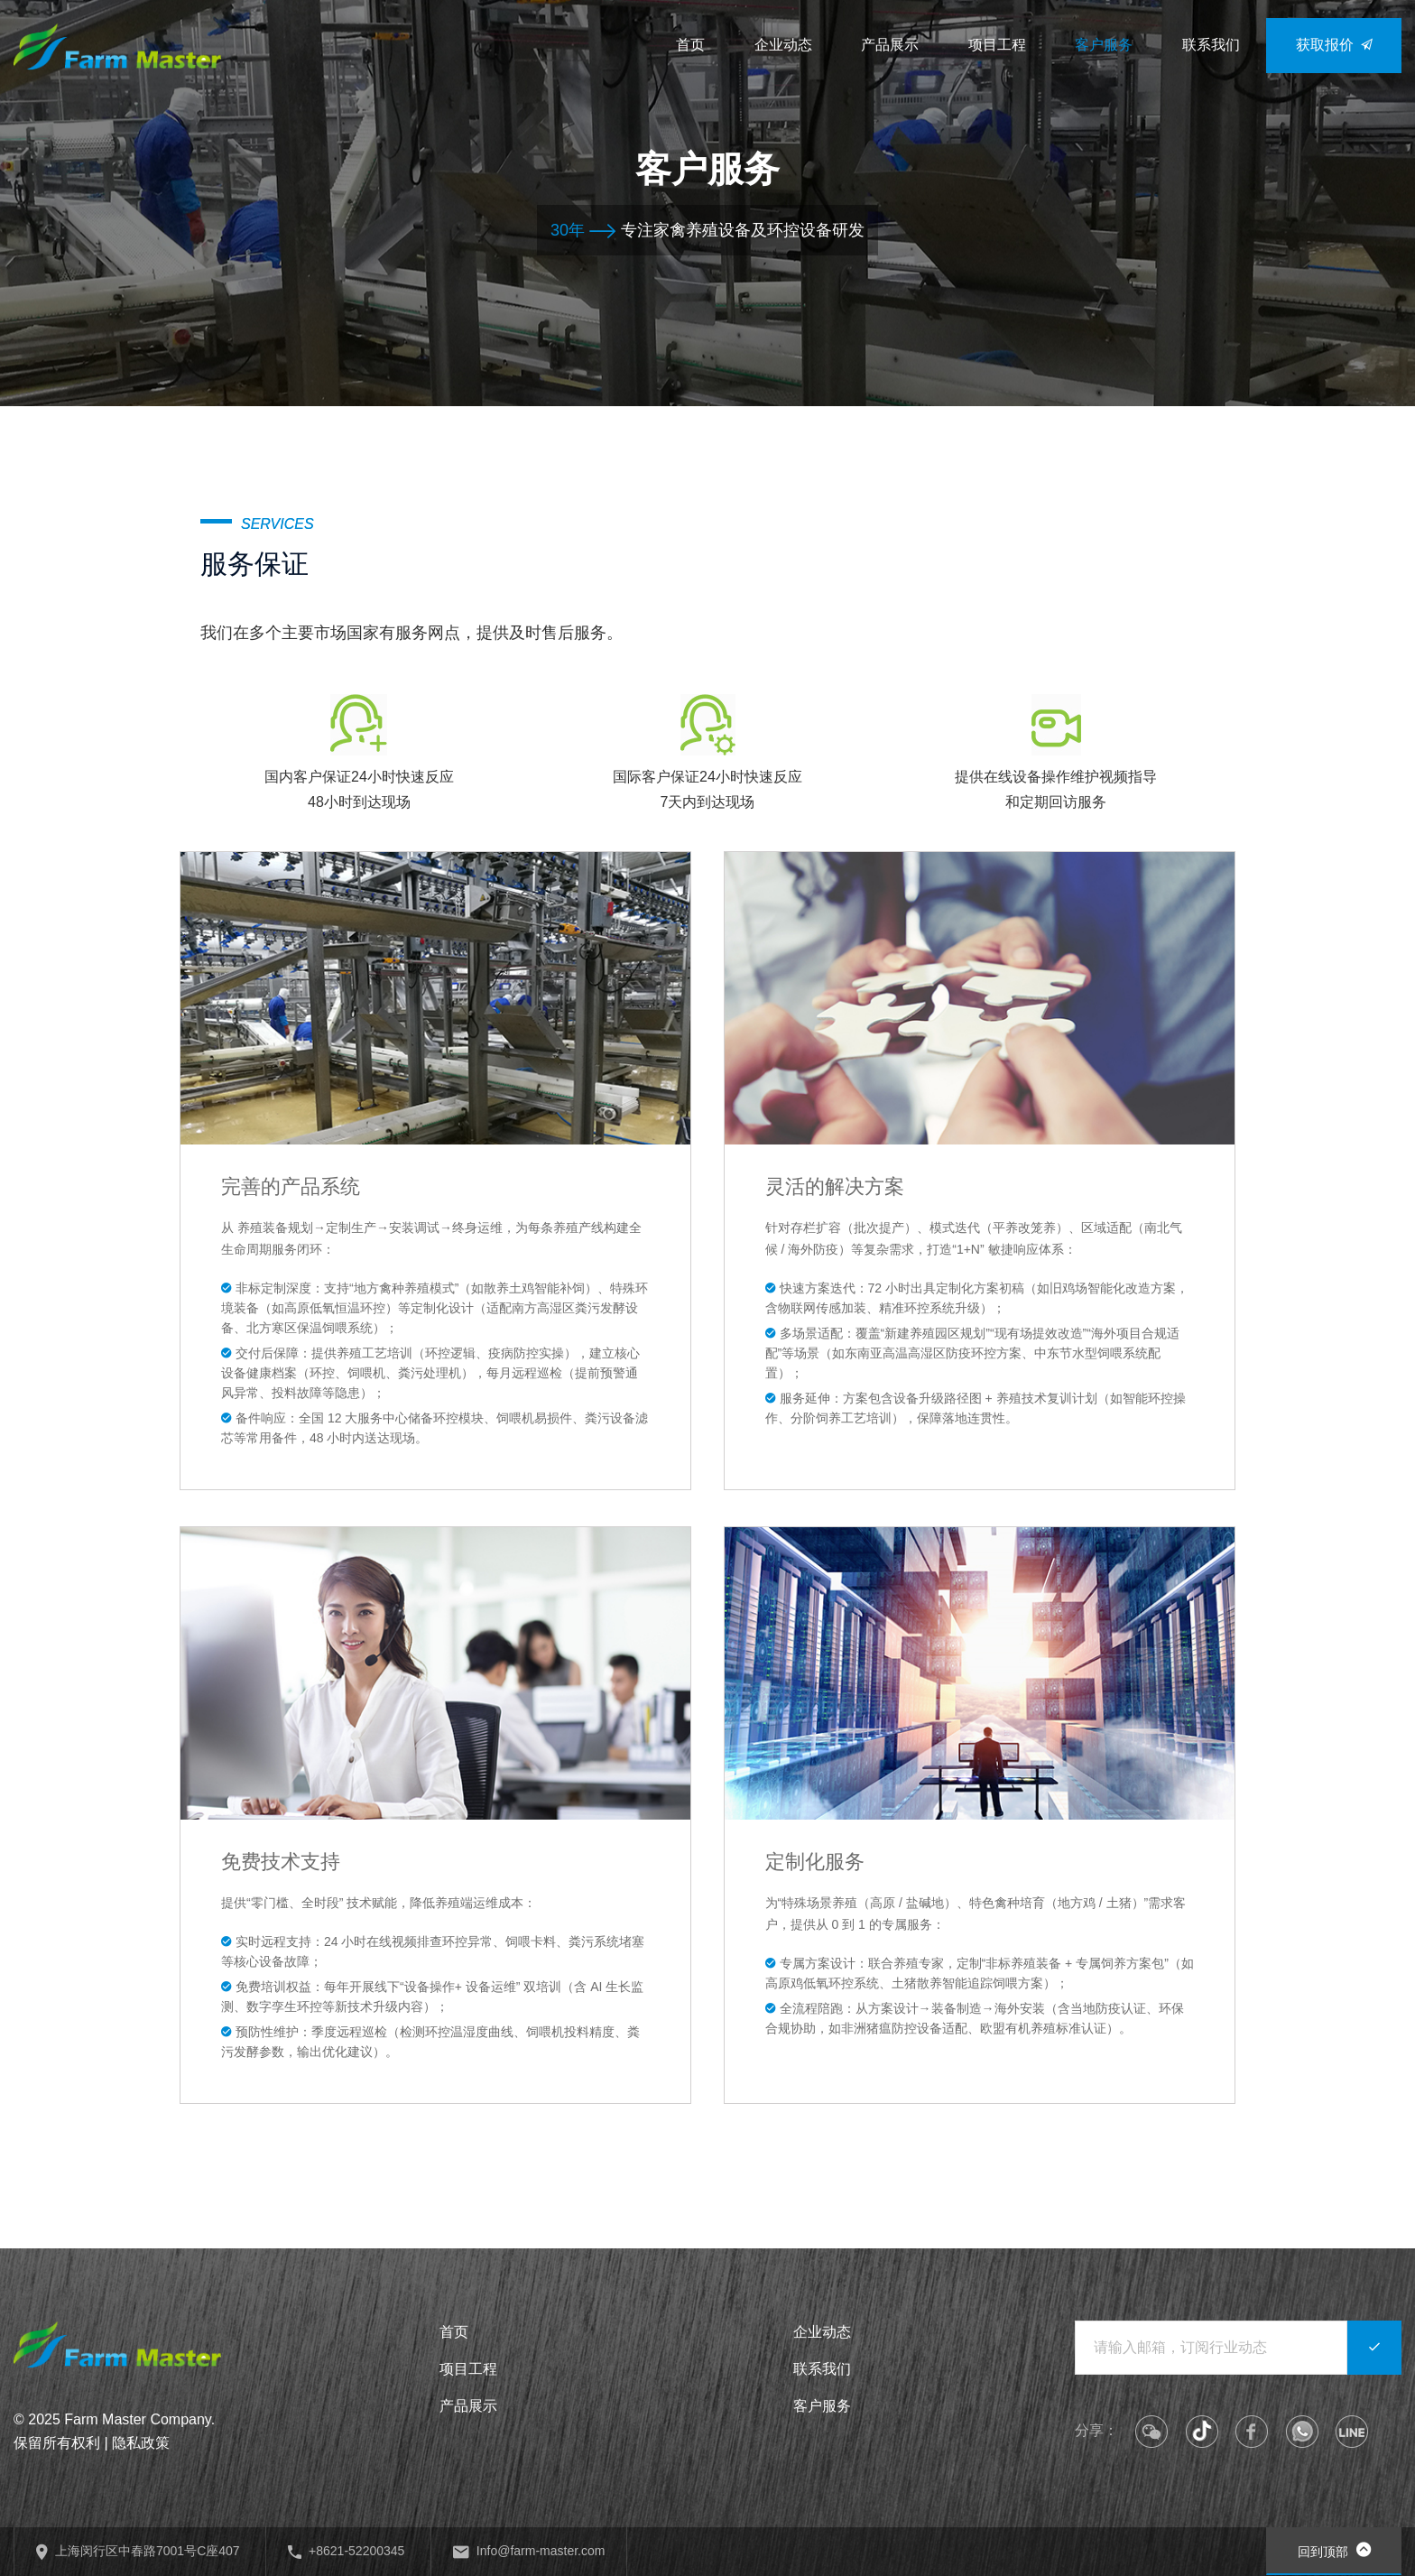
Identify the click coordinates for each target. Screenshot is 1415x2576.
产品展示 (468, 2406)
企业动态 (822, 2332)
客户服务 (822, 2406)
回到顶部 (1334, 2550)
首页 (453, 2332)
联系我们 (822, 2369)
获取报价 (1334, 44)
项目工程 (468, 2369)
